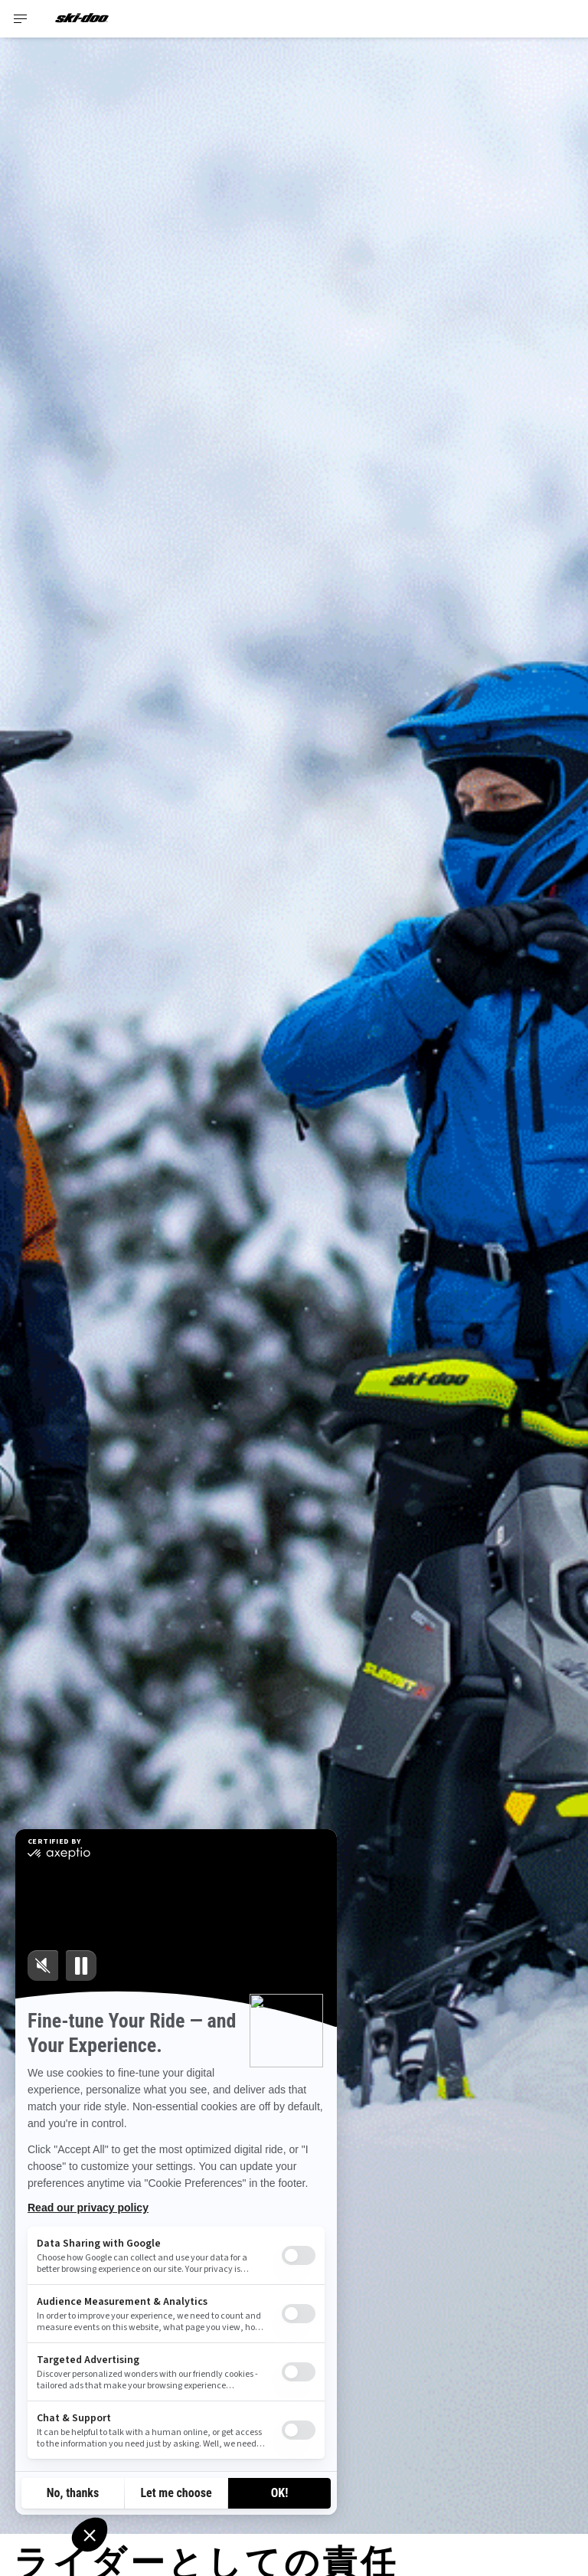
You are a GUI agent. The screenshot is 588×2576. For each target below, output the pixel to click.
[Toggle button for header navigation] (20, 19)
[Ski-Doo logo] (81, 19)
